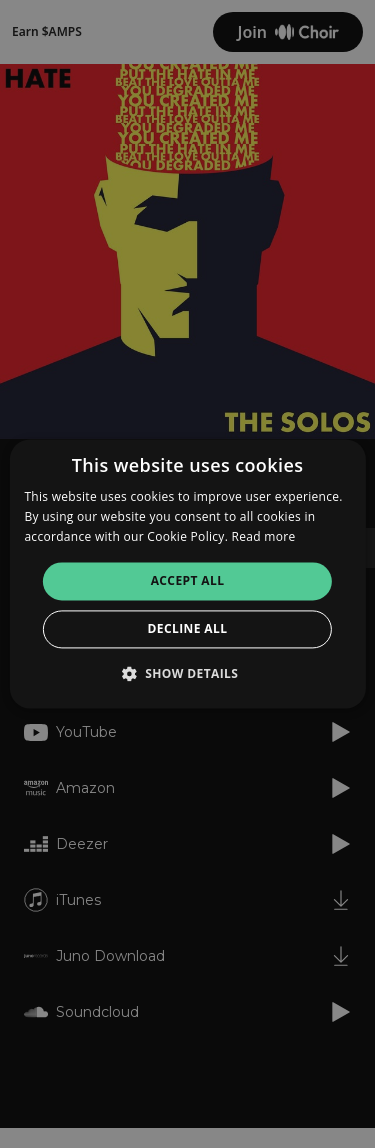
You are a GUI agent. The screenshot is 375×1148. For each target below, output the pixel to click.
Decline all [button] (188, 629)
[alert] (187, 574)
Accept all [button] (188, 580)
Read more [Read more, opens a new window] (264, 536)
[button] (188, 674)
